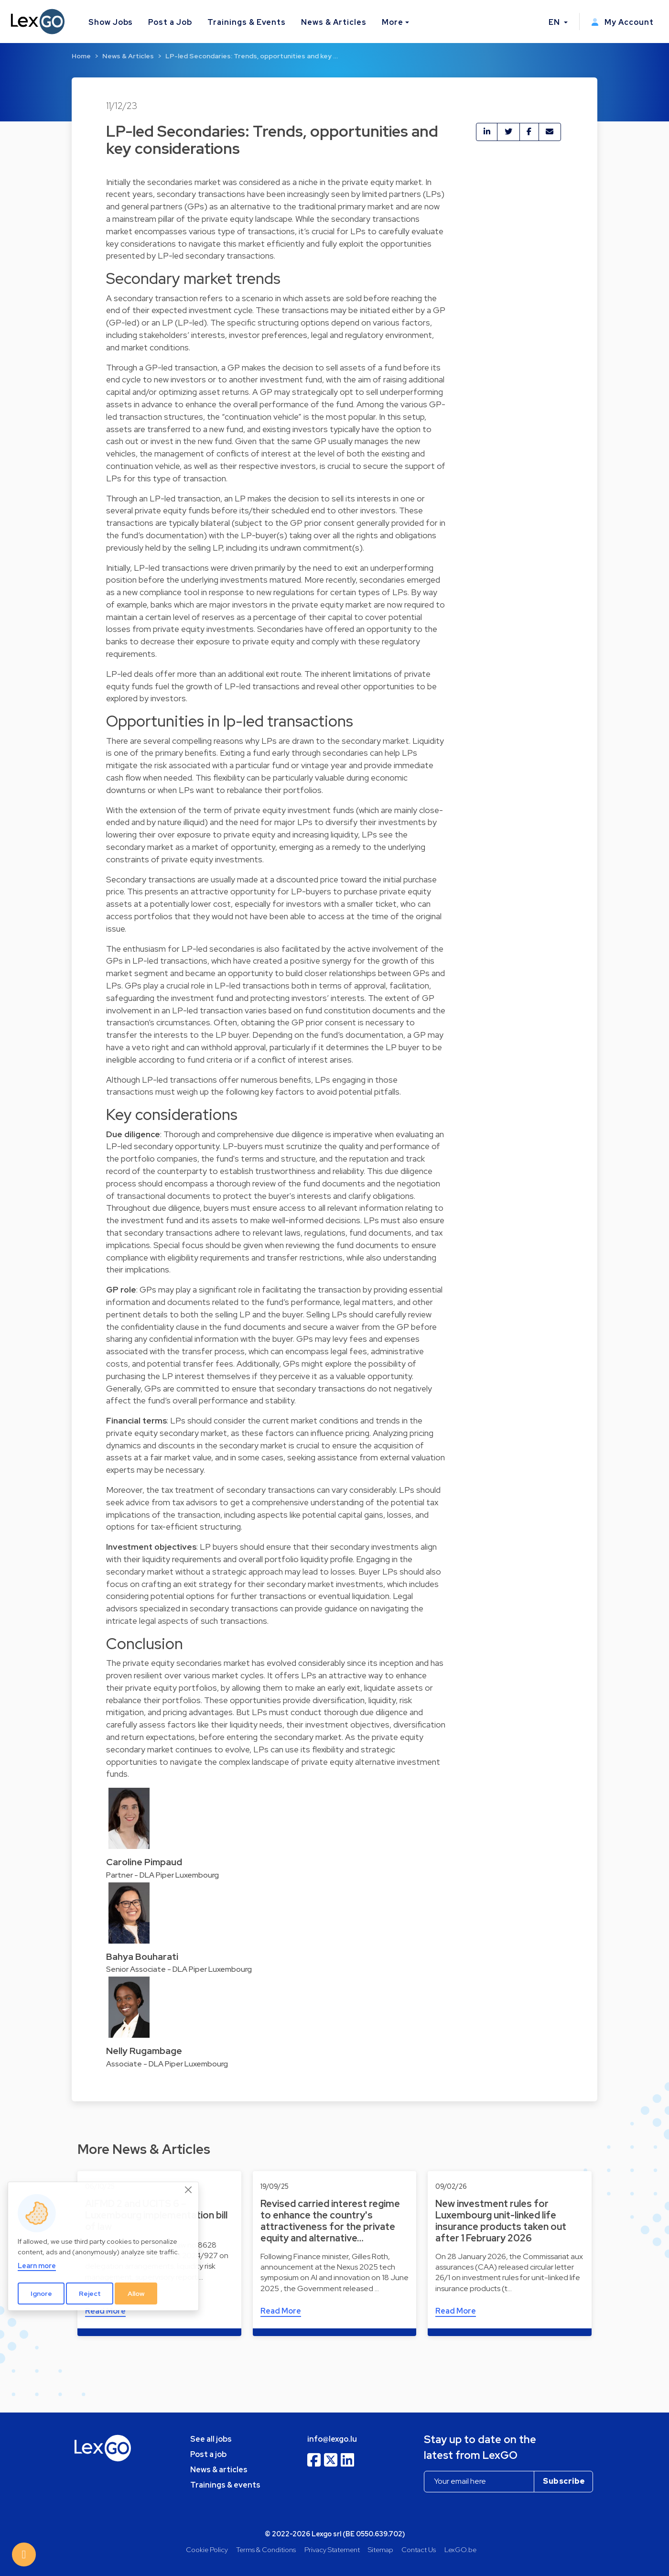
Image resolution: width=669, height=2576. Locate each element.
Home (81, 56)
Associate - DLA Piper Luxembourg (167, 2064)
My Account (622, 22)
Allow (136, 2293)
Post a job (208, 2454)
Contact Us (418, 2549)
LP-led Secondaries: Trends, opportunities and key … (251, 56)
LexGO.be (460, 2549)
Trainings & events (225, 2485)
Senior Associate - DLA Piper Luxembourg (179, 1969)
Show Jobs (110, 22)
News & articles (219, 2470)
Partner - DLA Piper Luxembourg (162, 1875)
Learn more (37, 2265)
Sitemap (380, 2549)
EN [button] (555, 22)
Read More (280, 2311)
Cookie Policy (207, 2549)
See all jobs (211, 2439)
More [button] (392, 22)
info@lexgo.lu (332, 2439)
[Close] (189, 2190)
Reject (90, 2293)
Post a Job (170, 22)
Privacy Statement (332, 2549)
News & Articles (333, 22)
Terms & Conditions (266, 2549)
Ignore (41, 2293)
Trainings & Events (246, 22)
